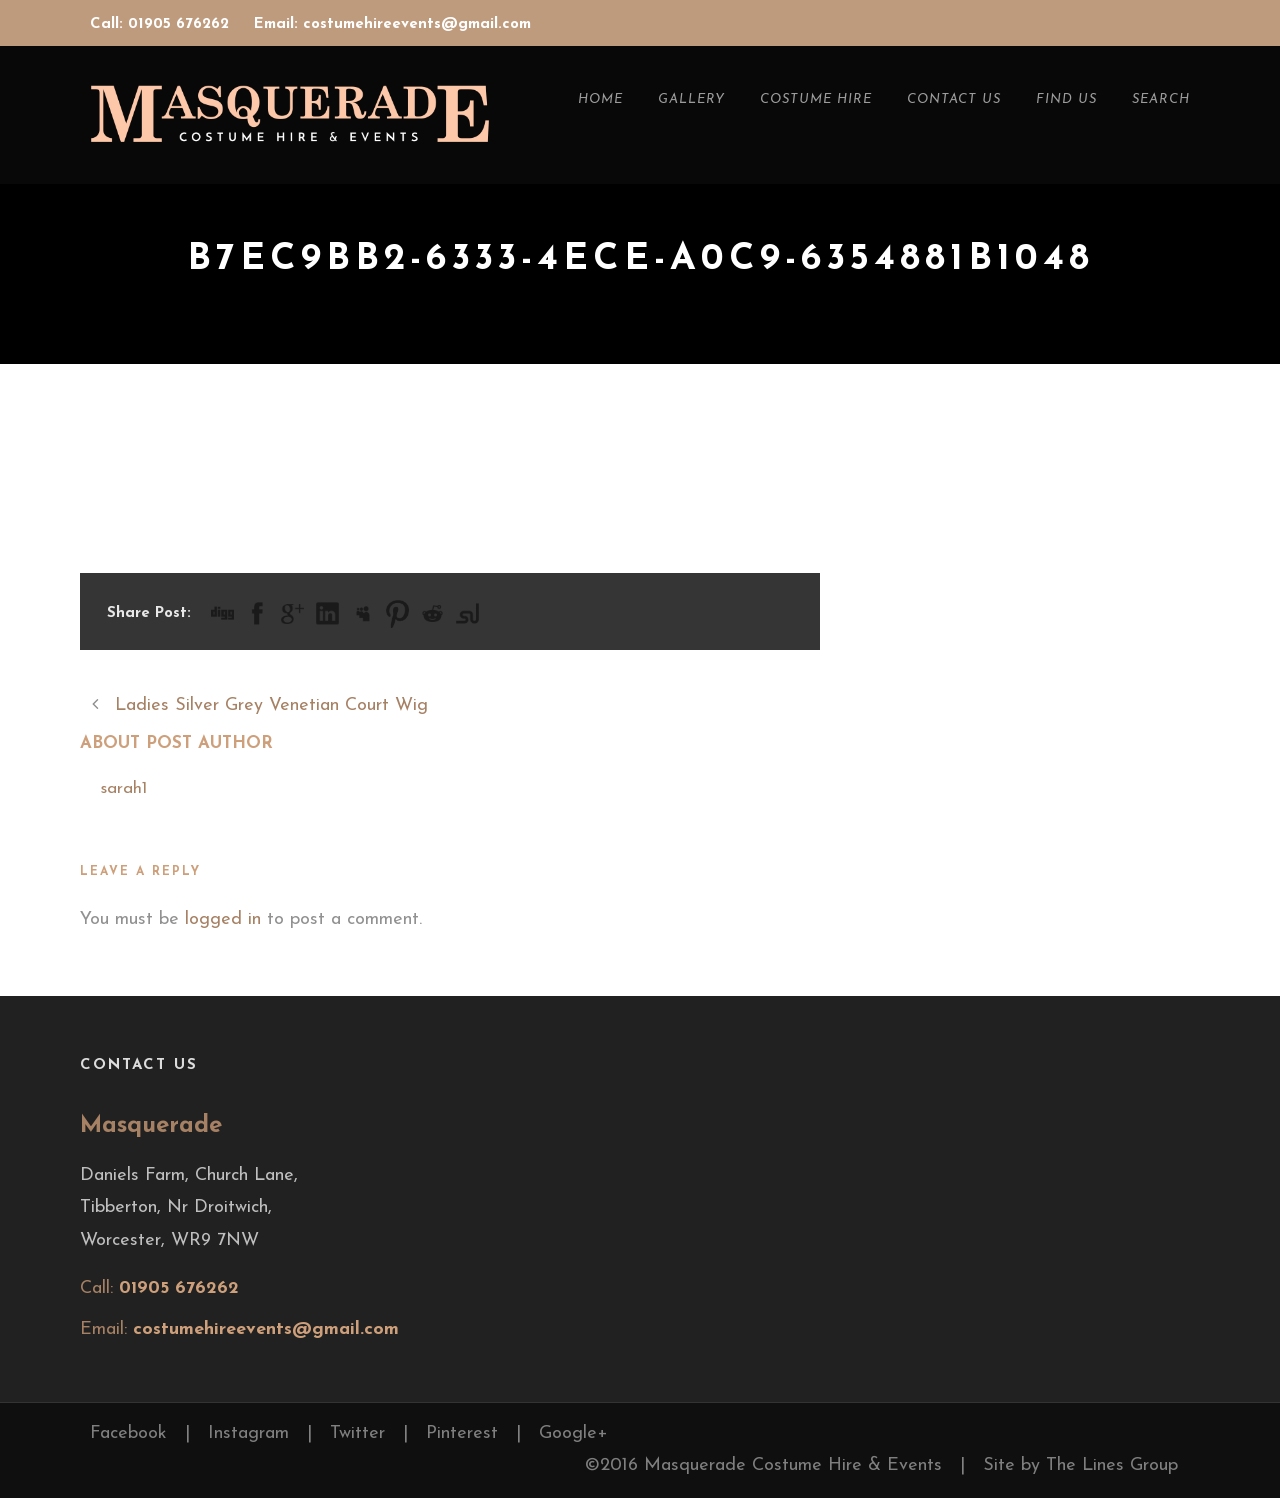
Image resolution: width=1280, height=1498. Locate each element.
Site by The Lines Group (1080, 1465)
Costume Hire (816, 99)
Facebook (128, 1433)
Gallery (691, 99)
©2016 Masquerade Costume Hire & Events (763, 1465)
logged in (223, 919)
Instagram (248, 1433)
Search (1161, 99)
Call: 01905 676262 (162, 24)
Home (600, 99)
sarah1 (123, 788)
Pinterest (462, 1433)
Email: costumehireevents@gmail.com (392, 24)
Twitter (357, 1433)
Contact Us (954, 99)
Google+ (573, 1433)
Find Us (1066, 99)
